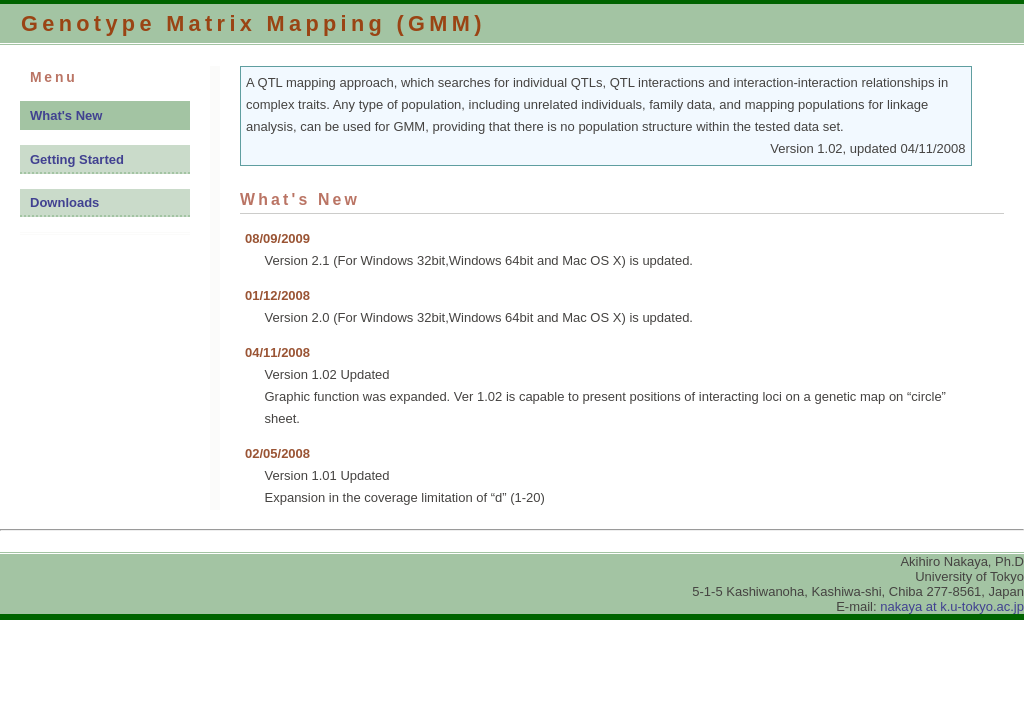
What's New (66, 115)
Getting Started (77, 159)
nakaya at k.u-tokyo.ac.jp (952, 606)
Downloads (64, 202)
